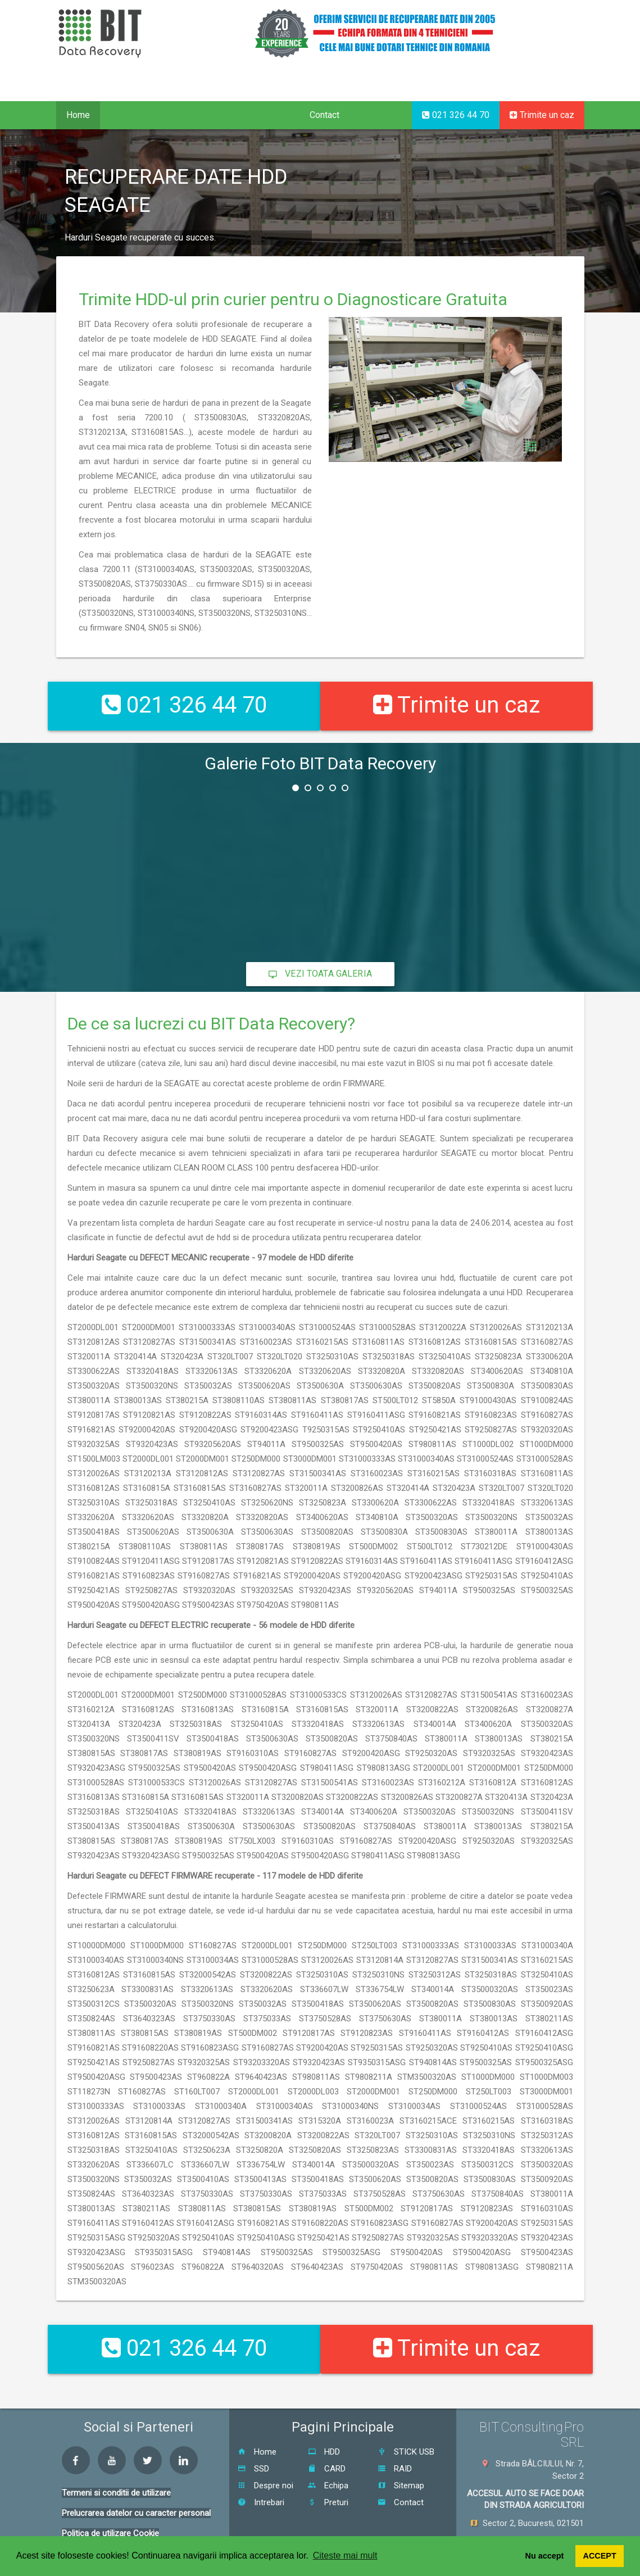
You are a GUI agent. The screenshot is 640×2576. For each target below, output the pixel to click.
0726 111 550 (552, 2530)
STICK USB (406, 2423)
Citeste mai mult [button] (345, 2555)
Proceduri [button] (190, 115)
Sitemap (401, 2457)
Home (78, 115)
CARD (327, 2440)
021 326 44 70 (455, 115)
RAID (395, 2440)
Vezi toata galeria (320, 959)
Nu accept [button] (544, 2555)
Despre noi (265, 2457)
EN (540, 88)
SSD (253, 2440)
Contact (324, 115)
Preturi (328, 2474)
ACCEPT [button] (599, 2555)
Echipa (328, 2457)
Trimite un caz (542, 115)
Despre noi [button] (262, 115)
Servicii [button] (128, 115)
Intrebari (261, 2474)
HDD (324, 2423)
